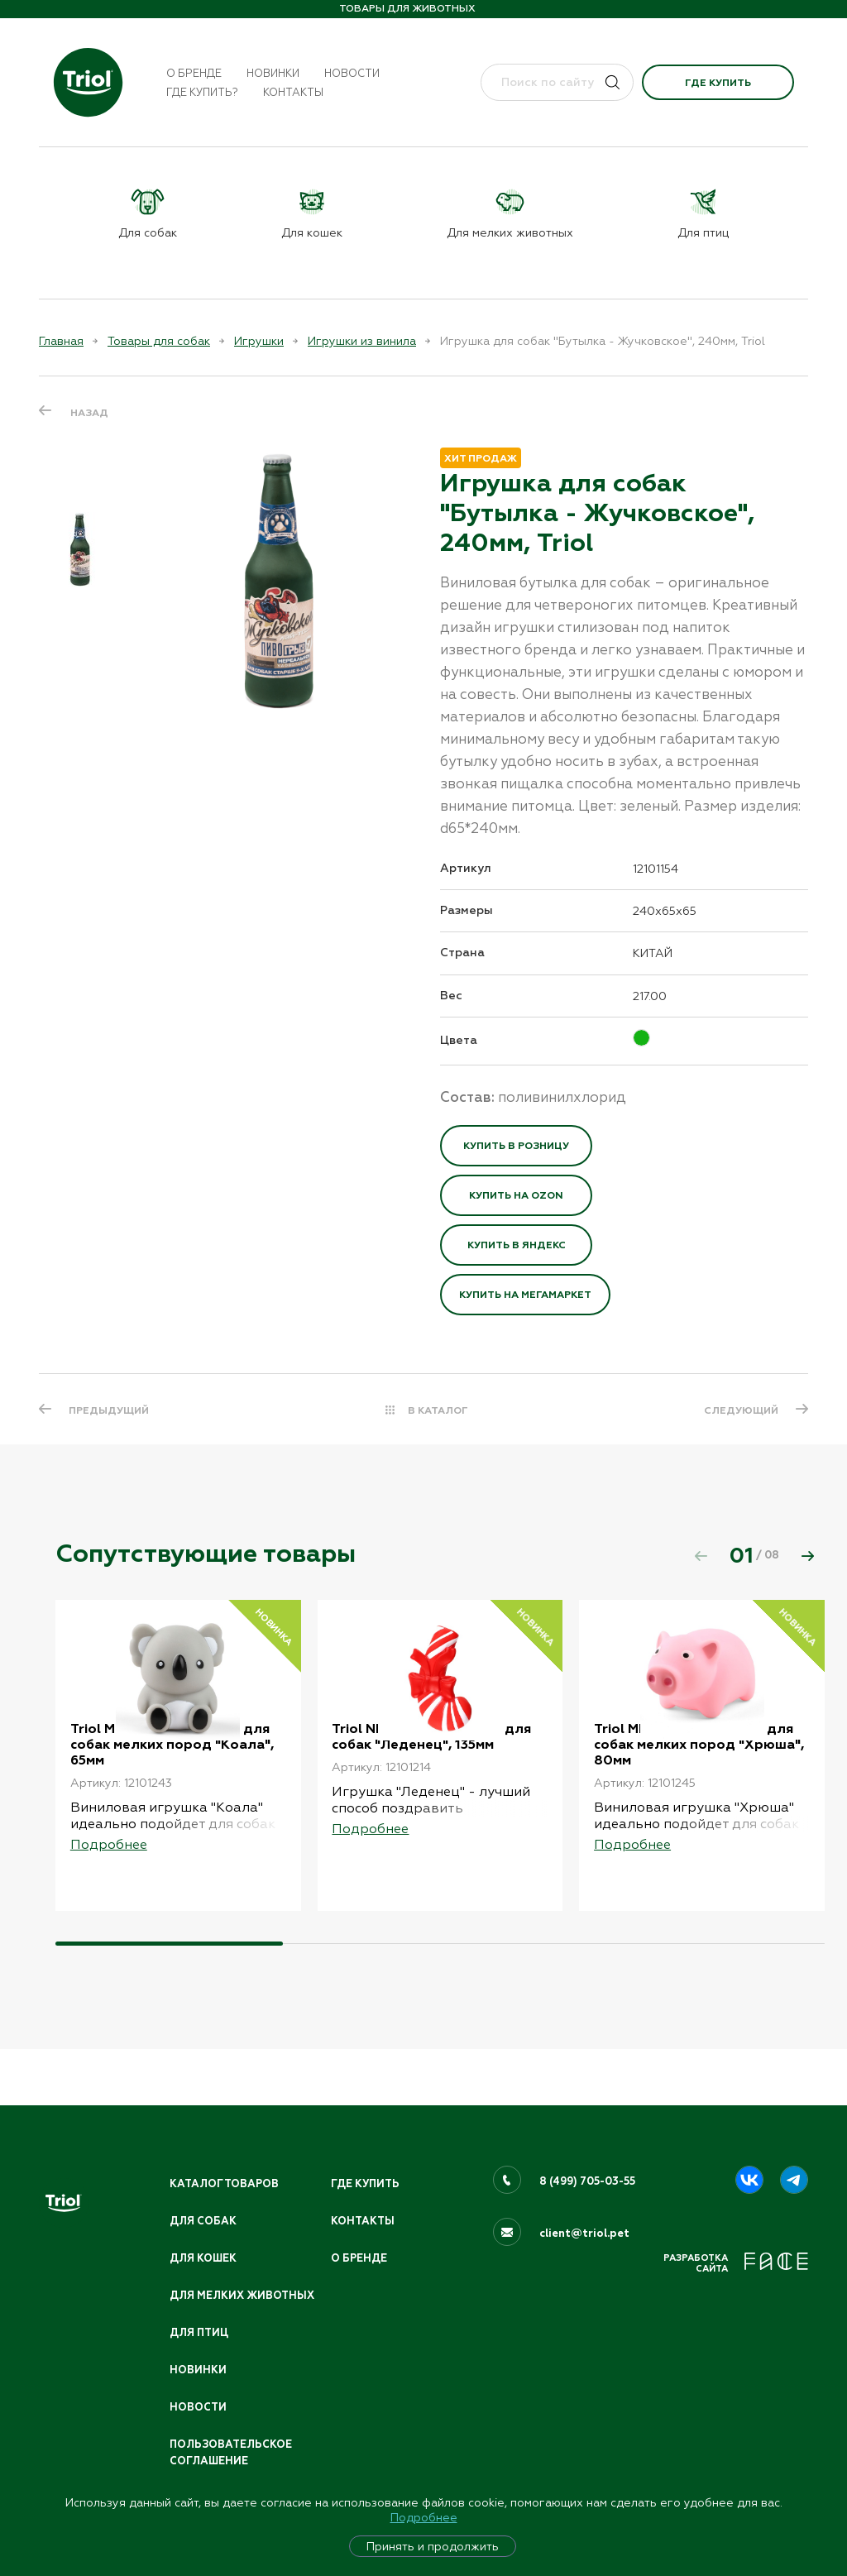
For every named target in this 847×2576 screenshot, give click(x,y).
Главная (61, 340)
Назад (89, 412)
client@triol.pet (584, 2211)
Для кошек (204, 2236)
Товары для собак (159, 340)
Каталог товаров (226, 2161)
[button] (807, 1556)
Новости (352, 73)
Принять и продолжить (432, 2546)
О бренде (194, 73)
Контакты (293, 92)
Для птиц (200, 2329)
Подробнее (423, 2517)
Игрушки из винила (362, 340)
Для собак (203, 2199)
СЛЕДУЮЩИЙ (739, 1410)
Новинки (272, 73)
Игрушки (259, 340)
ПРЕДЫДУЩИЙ (110, 1410)
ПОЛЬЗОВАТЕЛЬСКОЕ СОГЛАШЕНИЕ (233, 2451)
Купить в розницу (516, 1146)
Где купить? (202, 92)
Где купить (718, 83)
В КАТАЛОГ (438, 1410)
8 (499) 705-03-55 (588, 2159)
